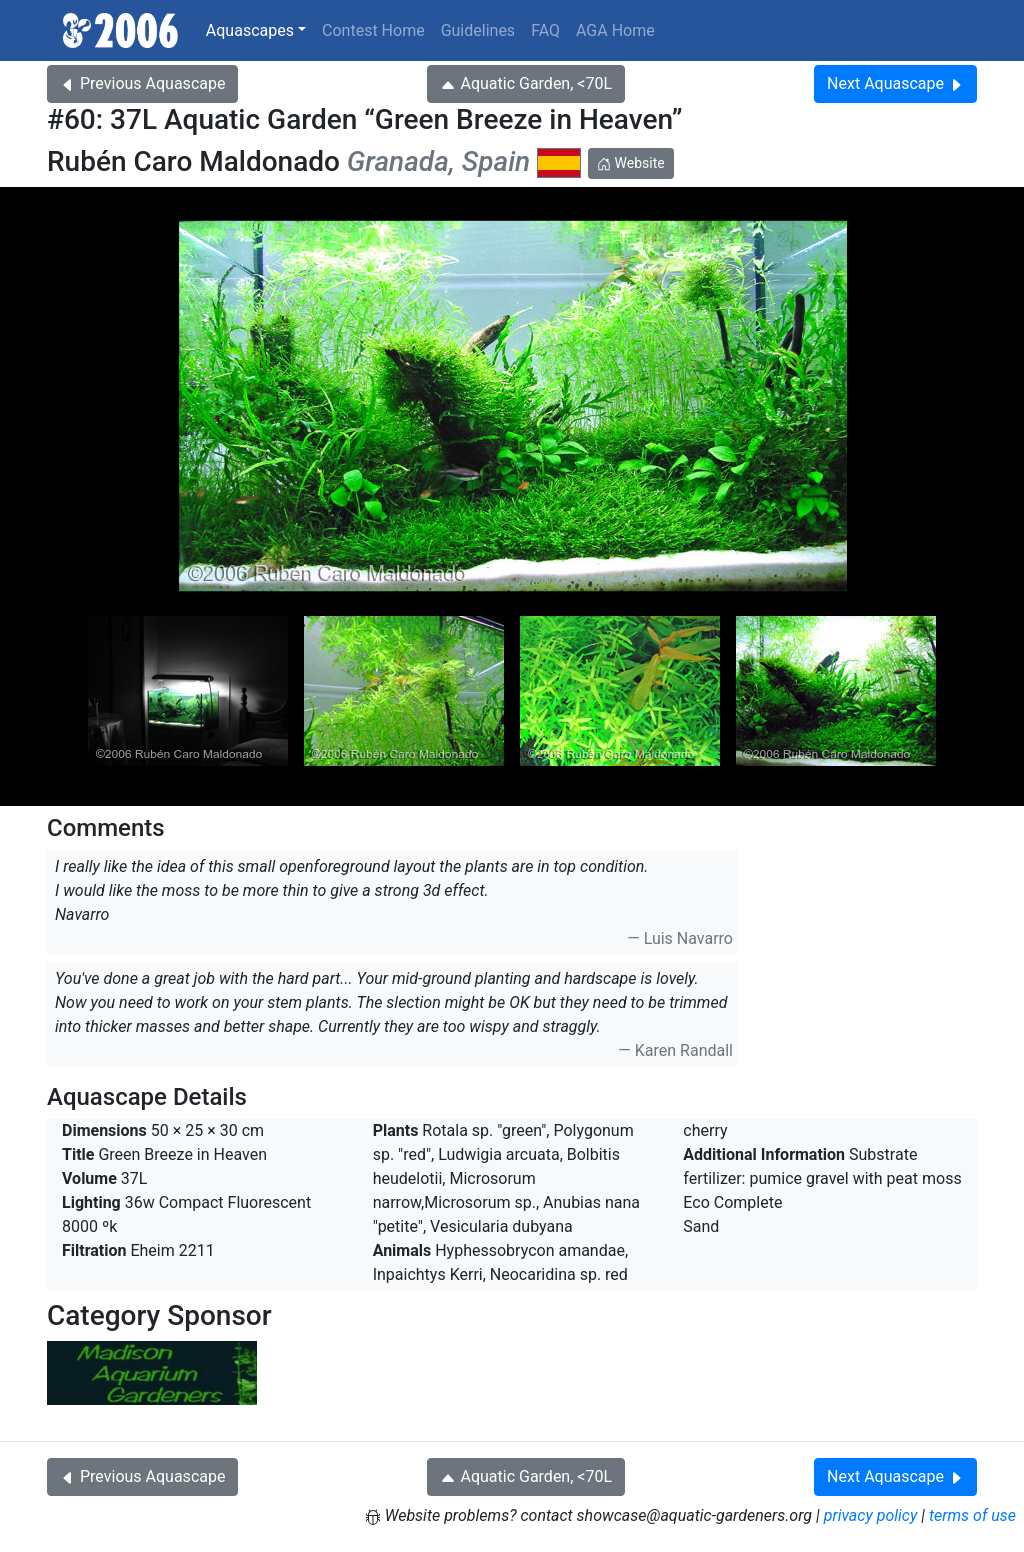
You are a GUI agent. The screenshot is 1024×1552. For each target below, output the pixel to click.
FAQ (545, 30)
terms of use (972, 1515)
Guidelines (478, 30)
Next (895, 83)
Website (631, 163)
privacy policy (871, 1515)
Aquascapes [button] (250, 30)
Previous (142, 83)
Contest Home (373, 30)
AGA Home (615, 30)
